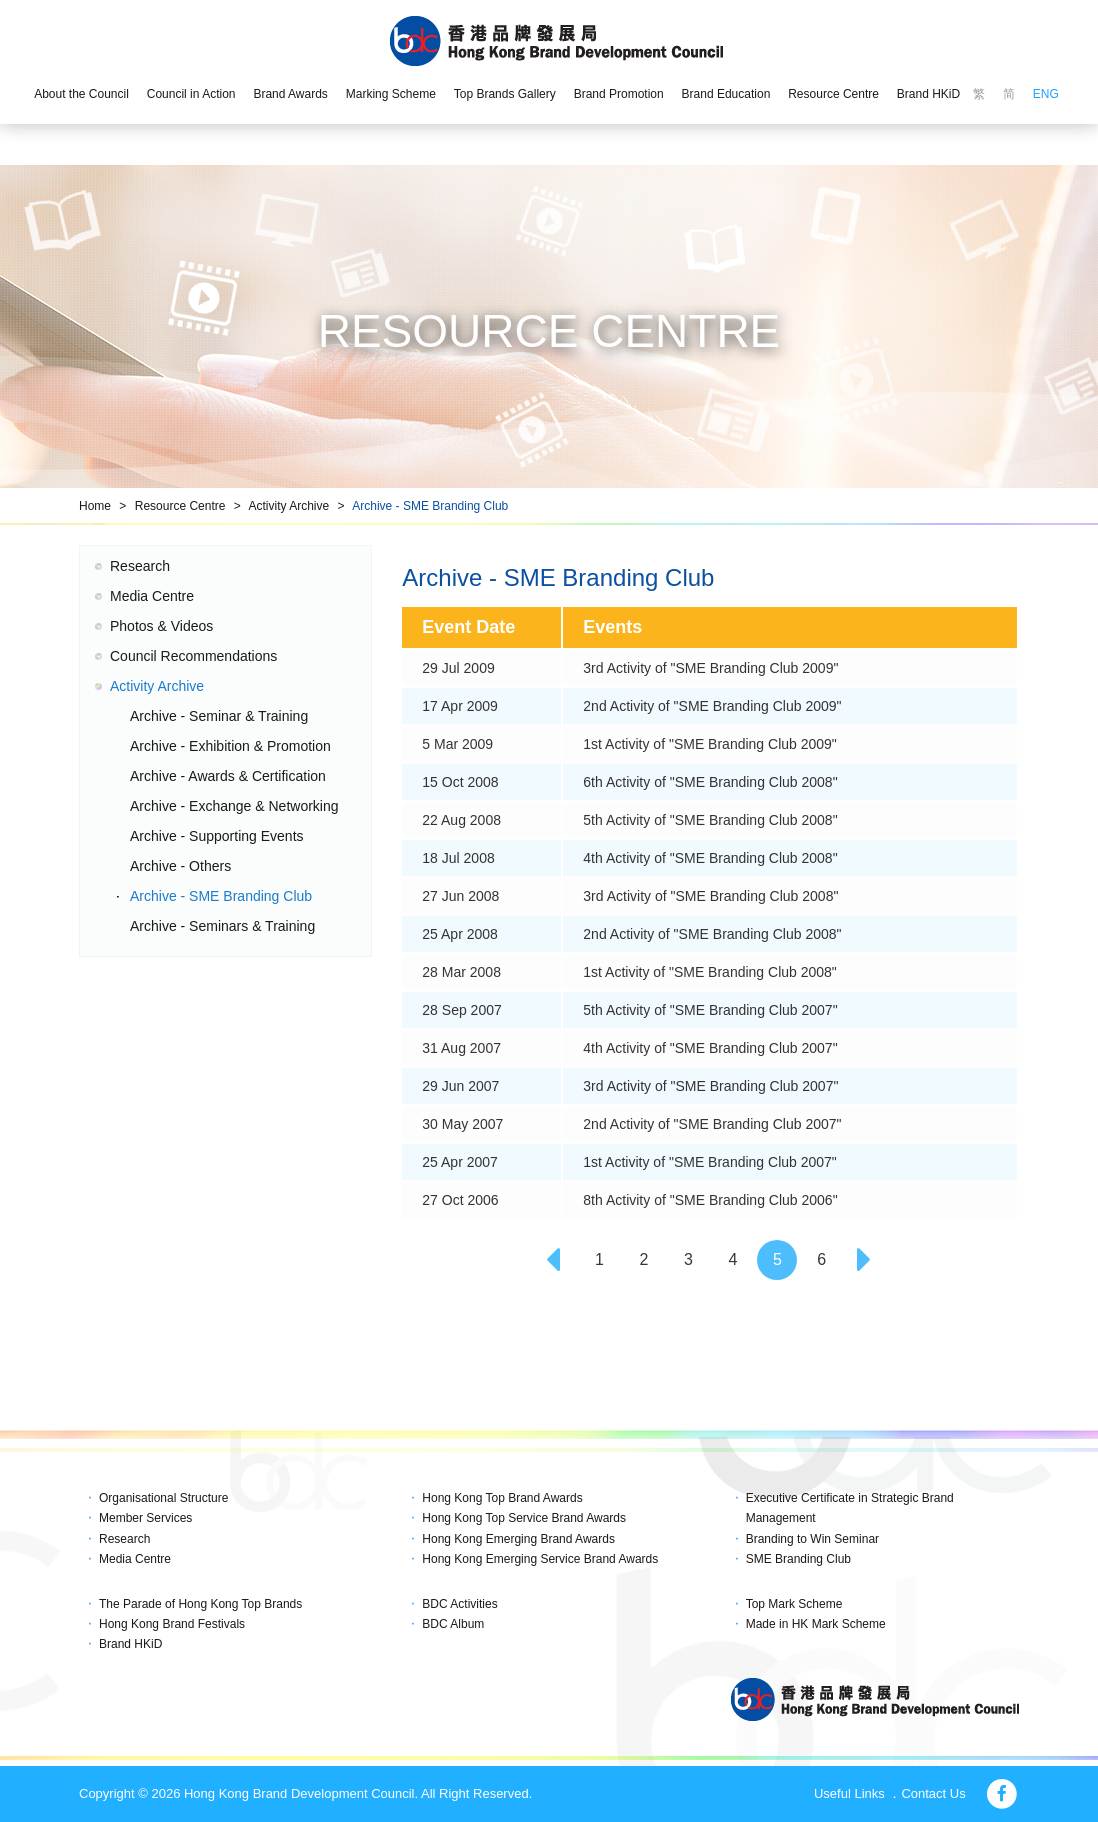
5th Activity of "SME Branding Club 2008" (710, 820)
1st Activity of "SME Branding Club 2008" (710, 972)
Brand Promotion (619, 94)
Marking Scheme (391, 94)
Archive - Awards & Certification (228, 776)
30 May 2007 (462, 1124)
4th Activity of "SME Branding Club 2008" (710, 858)
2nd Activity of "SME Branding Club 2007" (712, 1124)
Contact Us (933, 1793)
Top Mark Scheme (794, 1604)
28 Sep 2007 (461, 1010)
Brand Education (726, 94)
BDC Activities (459, 1604)
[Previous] (555, 1260)
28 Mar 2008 (461, 972)
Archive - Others (180, 866)
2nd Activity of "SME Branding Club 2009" (712, 706)
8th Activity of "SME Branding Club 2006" (710, 1200)
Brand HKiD (928, 94)
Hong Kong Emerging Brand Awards (518, 1539)
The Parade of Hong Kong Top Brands (200, 1604)
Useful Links (849, 1793)
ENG (1046, 94)
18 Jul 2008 (458, 858)
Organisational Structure (163, 1498)
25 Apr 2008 (460, 934)
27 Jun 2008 (460, 896)
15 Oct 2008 (460, 782)
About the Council (81, 94)
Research (140, 566)
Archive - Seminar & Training (219, 716)
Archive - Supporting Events (217, 836)
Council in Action (191, 94)
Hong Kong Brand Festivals (172, 1624)
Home (95, 506)
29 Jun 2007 (460, 1086)
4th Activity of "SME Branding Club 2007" (710, 1048)
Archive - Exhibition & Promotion (230, 746)
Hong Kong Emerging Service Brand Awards (540, 1559)
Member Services (145, 1518)
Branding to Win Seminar (812, 1539)
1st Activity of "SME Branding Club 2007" (710, 1162)
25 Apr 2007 (460, 1162)
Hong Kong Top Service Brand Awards (524, 1518)
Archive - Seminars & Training (222, 926)
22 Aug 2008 (461, 820)
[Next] (866, 1260)
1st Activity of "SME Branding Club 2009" (710, 744)
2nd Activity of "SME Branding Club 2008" (712, 934)
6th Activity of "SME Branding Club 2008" (710, 782)
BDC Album (453, 1624)
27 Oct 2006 (460, 1200)
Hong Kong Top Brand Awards (502, 1498)
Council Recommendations (193, 656)
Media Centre (152, 596)
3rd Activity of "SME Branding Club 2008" (710, 896)
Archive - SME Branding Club (430, 506)
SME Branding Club (798, 1559)
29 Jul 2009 (458, 668)
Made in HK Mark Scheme (816, 1624)
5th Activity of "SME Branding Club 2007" (710, 1010)
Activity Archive (288, 506)
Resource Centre (833, 94)
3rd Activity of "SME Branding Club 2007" (710, 1086)
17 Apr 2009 (460, 706)
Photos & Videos (161, 626)
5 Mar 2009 (457, 744)
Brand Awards (290, 94)
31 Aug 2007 (461, 1048)
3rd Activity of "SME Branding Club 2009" (710, 668)
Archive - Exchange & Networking (234, 806)
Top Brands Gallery (505, 94)
